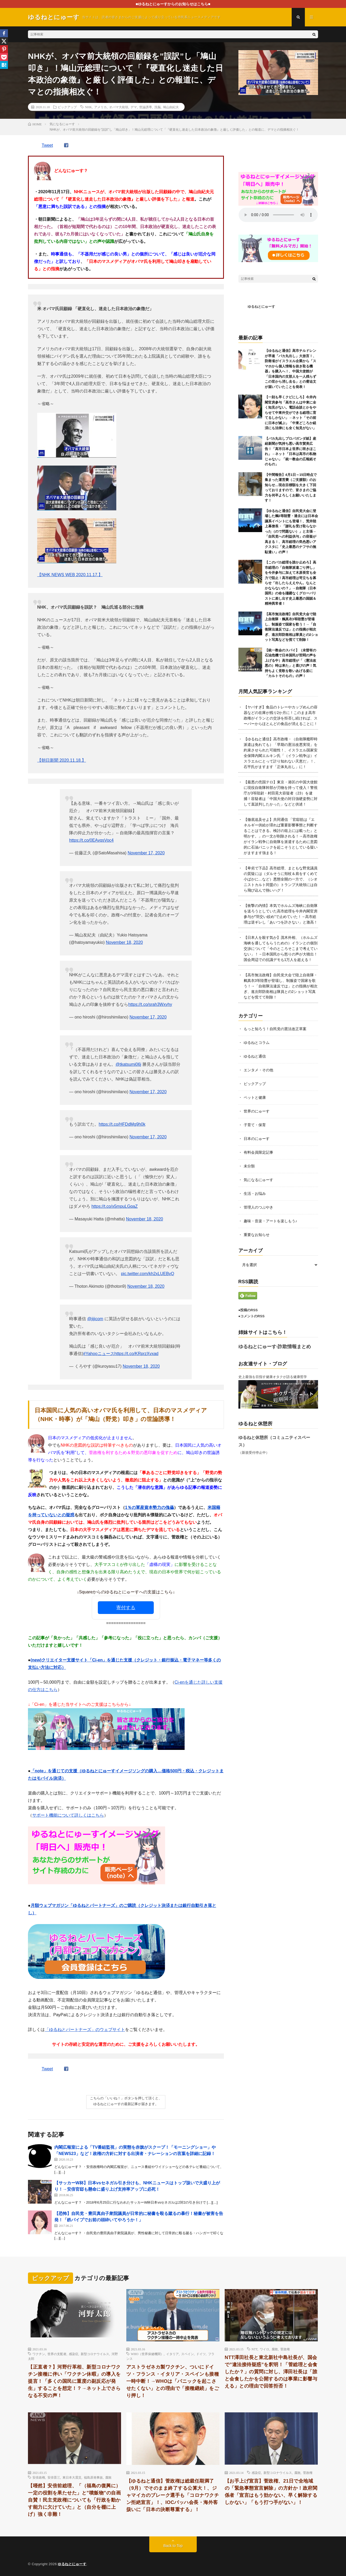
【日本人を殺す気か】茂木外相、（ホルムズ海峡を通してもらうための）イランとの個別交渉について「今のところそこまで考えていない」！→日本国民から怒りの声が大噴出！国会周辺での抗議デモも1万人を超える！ (281, 948)
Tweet (47, 145)
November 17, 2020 (146, 853)
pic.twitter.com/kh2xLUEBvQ (147, 1273)
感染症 (73, 2353)
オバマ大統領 (118, 106)
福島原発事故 (93, 2477)
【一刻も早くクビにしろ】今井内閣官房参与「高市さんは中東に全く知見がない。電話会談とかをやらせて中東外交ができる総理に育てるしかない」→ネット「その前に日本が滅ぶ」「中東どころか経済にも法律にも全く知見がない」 (290, 412)
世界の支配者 (56, 2353)
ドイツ (201, 2353)
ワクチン (38, 2353)
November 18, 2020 (124, 942)
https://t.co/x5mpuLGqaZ (115, 1206)
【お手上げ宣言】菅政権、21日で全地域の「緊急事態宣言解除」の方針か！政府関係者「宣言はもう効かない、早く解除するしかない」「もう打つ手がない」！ (271, 2491)
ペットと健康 (255, 1097)
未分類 (249, 1166)
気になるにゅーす (258, 1180)
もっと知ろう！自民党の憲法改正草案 (275, 1029)
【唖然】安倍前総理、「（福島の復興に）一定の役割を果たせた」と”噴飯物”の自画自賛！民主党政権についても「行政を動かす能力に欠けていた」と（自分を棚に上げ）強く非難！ (74, 2500)
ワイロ (264, 2349)
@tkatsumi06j (128, 1064)
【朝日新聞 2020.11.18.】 (61, 760)
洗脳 (157, 106)
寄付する (125, 1607)
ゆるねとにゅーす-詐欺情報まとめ (274, 1346)
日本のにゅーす (257, 1139)
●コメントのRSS (251, 1316)
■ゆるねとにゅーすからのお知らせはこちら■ (173, 4)
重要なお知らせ (257, 1235)
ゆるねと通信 (255, 1056)
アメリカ (100, 106)
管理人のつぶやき (258, 1207)
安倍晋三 (53, 2477)
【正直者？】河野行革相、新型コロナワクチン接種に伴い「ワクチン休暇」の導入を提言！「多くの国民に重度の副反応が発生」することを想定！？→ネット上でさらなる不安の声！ (74, 2381)
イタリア (172, 2353)
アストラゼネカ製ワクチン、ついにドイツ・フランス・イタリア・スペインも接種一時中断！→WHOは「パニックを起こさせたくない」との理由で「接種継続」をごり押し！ (172, 2381)
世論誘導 (145, 106)
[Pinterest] (4, 49)
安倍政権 (38, 2477)
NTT (254, 2349)
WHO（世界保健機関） (147, 2353)
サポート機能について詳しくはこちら (68, 1815)
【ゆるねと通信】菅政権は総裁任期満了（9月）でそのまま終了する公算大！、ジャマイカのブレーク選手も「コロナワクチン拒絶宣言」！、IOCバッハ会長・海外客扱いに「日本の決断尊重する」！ (172, 2495)
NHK (88, 106)
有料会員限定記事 (258, 1152)
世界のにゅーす (257, 1111)
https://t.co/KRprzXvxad (136, 1353)
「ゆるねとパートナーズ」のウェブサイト (85, 2029)
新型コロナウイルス (95, 2353)
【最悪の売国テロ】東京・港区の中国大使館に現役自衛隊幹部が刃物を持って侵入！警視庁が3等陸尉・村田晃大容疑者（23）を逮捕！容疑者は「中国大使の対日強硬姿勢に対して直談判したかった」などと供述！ (281, 793)
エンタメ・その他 (258, 1070)
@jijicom (95, 1319)
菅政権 (285, 2349)
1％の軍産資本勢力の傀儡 (149, 1507)
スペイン (187, 2353)
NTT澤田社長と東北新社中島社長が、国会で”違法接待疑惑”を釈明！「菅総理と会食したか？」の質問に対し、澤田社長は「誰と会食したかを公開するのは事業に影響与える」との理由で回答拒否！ (271, 2372)
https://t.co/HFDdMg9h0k (122, 1124)
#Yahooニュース (98, 1353)
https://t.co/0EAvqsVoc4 (91, 840)
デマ (134, 106)
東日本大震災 (72, 2477)
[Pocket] (4, 57)
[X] (4, 41)
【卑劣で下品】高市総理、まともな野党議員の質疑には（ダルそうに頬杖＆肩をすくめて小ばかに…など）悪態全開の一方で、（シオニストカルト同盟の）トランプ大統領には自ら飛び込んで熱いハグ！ (281, 879)
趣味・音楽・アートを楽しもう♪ (270, 1221)
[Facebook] (4, 33)
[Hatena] (4, 65)
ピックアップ (67, 106)
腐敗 (275, 2349)
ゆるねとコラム (257, 1042)
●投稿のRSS (248, 1310)
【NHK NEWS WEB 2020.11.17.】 (70, 574)
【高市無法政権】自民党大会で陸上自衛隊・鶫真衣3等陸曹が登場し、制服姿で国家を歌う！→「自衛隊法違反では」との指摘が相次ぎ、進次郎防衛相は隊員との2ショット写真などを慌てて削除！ (281, 986)
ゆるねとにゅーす (261, 307)
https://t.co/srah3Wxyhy (150, 1004)
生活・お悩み (255, 1193)
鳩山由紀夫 (171, 106)
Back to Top (173, 2546)
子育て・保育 (255, 1125)
